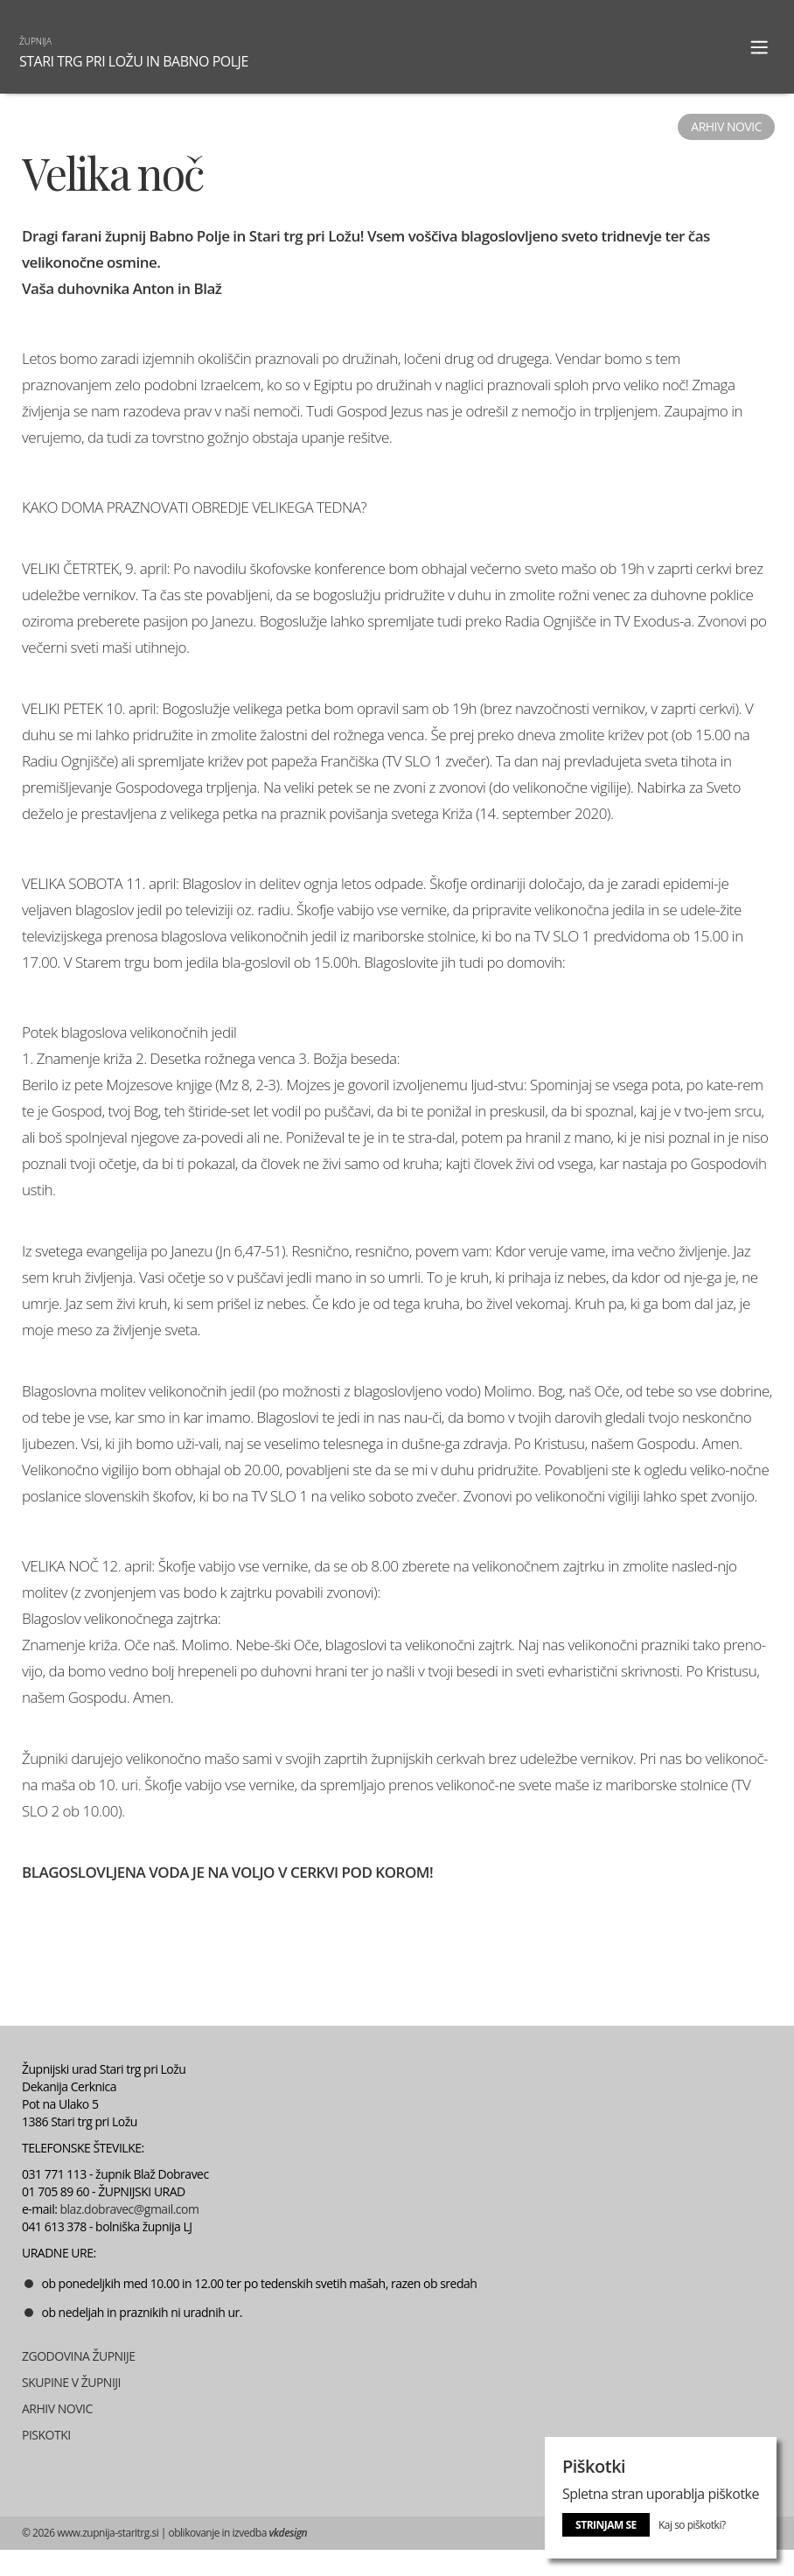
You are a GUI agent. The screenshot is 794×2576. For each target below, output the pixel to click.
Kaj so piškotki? (692, 2524)
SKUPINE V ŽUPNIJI (71, 2382)
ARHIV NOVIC (57, 2408)
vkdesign (287, 2532)
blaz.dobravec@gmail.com (129, 2209)
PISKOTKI (46, 2434)
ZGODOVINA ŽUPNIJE (79, 2356)
